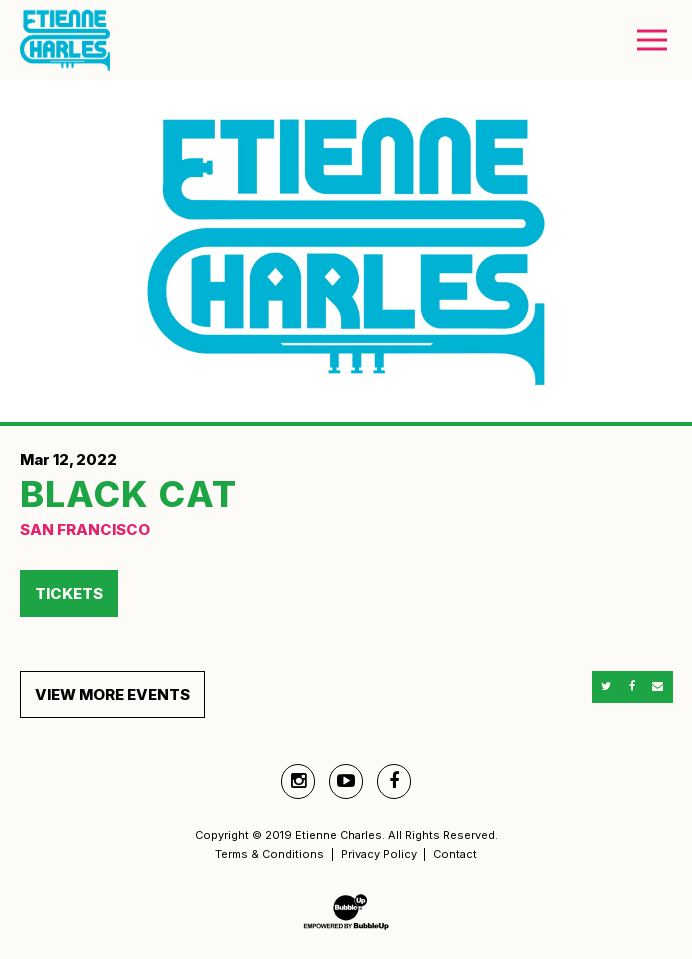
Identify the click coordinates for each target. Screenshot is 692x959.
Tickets (69, 593)
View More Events (112, 694)
